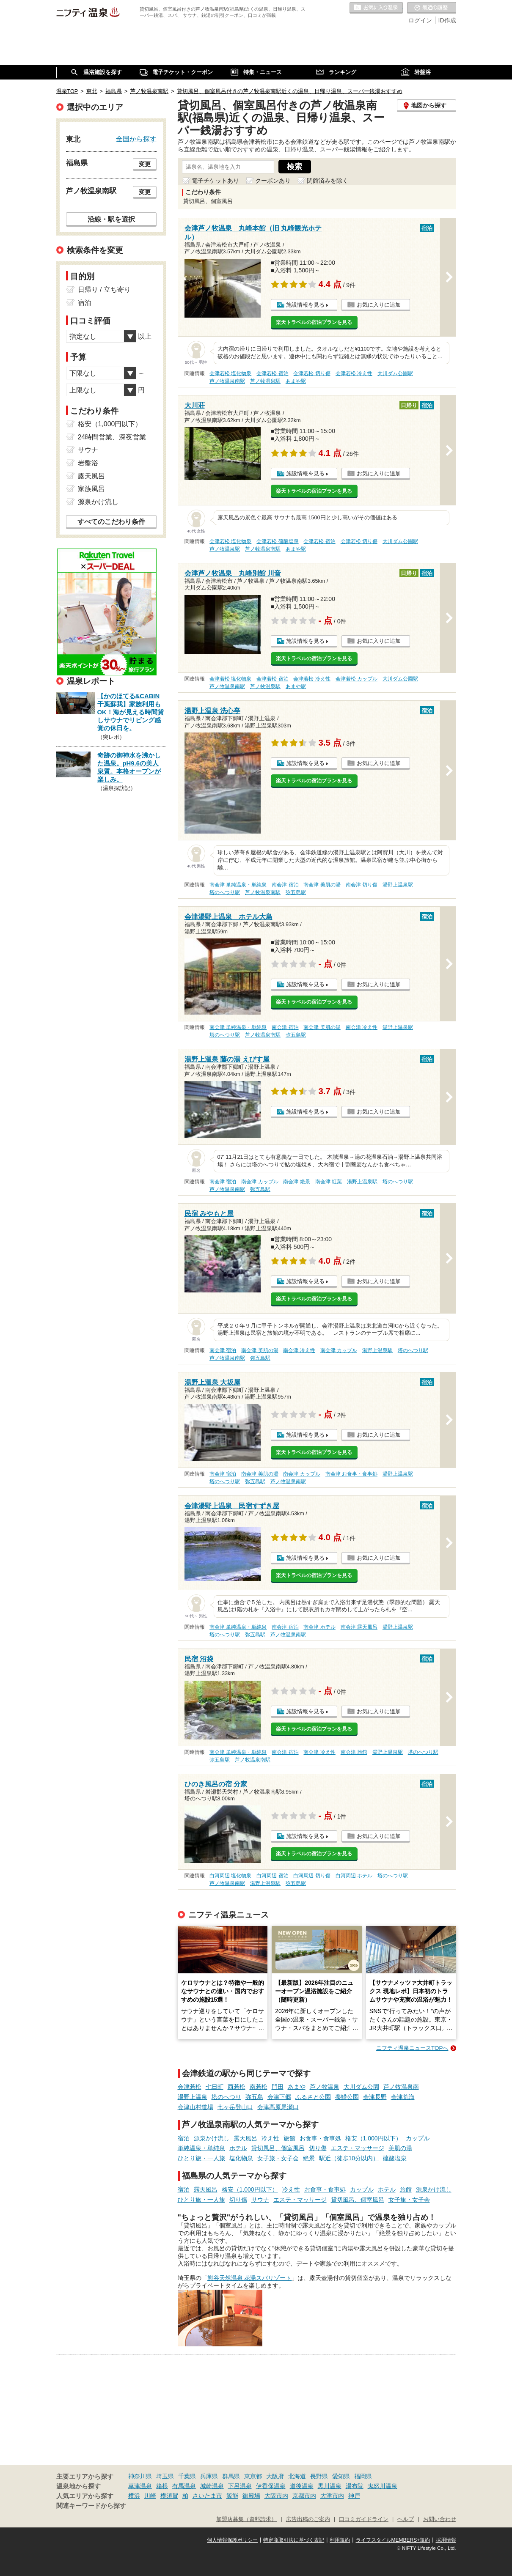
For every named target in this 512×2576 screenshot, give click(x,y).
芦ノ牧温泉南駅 (227, 381)
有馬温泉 (184, 2486)
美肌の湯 (400, 2148)
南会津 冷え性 (361, 1027)
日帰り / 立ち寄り (104, 289)
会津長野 (375, 2096)
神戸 (354, 2495)
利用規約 (340, 2540)
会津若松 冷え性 (354, 373)
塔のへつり (226, 2096)
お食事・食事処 (320, 2138)
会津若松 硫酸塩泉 (277, 541)
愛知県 (341, 2476)
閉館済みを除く (327, 180)
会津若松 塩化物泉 (230, 373)
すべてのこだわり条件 (111, 521)
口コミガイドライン (363, 2519)
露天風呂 (245, 2138)
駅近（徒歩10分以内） (349, 2158)
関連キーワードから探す (91, 2505)
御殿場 (251, 2495)
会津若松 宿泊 (272, 373)
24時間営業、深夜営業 (112, 437)
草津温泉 (140, 2486)
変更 (145, 164)
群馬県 (231, 2476)
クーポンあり (273, 180)
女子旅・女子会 (278, 2158)
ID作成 (447, 20)
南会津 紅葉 (328, 1182)
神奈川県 (140, 2476)
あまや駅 (296, 381)
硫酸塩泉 (395, 2158)
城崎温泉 (212, 2486)
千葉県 (187, 2476)
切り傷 (318, 2148)
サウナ (260, 2199)
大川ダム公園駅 (395, 373)
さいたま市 (207, 2495)
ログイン (420, 20)
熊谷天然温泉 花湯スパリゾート (249, 2277)
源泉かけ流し (211, 2138)
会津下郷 (279, 2096)
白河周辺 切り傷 (311, 1876)
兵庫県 (209, 2476)
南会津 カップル (259, 1182)
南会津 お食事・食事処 (351, 1474)
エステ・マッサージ (357, 2148)
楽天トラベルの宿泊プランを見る (314, 322)
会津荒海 (403, 2096)
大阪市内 (276, 2495)
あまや (297, 2086)
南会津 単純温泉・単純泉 (238, 885)
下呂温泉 (240, 2486)
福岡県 (363, 2476)
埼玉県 (165, 2476)
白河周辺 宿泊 (272, 1876)
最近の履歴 (431, 8)
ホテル (238, 2148)
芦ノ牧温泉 (324, 2086)
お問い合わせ (439, 2519)
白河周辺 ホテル (354, 1876)
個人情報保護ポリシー (232, 2540)
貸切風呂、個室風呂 (278, 2148)
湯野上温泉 (192, 2096)
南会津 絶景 (296, 1182)
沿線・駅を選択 (111, 219)
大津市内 (332, 2495)
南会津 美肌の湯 (321, 885)
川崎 (150, 2495)
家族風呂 (91, 488)
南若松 (258, 2086)
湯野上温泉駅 (398, 885)
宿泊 (184, 2138)
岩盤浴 (88, 462)
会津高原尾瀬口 (278, 2107)
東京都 (253, 2476)
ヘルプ (405, 2519)
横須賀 (169, 2495)
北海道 (297, 2476)
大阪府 (275, 2476)
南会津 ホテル (319, 1627)
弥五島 (254, 2096)
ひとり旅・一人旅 (201, 2158)
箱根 (162, 2486)
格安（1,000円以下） (373, 2138)
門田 (278, 2086)
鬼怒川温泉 (382, 2486)
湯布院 (354, 2486)
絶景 (309, 2158)
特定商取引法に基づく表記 (293, 2540)
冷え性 (270, 2138)
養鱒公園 (347, 2096)
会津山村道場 (195, 2107)
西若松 (236, 2086)
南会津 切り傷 (361, 885)
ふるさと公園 (313, 2096)
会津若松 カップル (356, 679)
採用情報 (446, 2540)
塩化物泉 (241, 2158)
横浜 (134, 2495)
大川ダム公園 (361, 2086)
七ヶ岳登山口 (235, 2107)
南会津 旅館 (354, 1752)
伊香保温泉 (271, 2486)
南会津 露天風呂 (359, 1627)
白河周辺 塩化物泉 (230, 1876)
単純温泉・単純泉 (201, 2148)
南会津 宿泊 (285, 885)
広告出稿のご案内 (308, 2519)
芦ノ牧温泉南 (401, 2086)
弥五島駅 (296, 892)
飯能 (232, 2495)
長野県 (319, 2476)
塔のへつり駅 (224, 892)
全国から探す (136, 139)
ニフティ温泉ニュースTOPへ (412, 2048)
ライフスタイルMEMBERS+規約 (393, 2540)
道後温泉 (302, 2486)
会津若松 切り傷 (311, 373)
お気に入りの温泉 (376, 8)
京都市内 (304, 2495)
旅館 (289, 2138)
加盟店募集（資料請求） (246, 2519)
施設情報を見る (305, 305)
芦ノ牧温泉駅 (265, 381)
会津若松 (189, 2086)
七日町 (214, 2086)
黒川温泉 (329, 2486)
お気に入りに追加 (379, 305)
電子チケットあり (215, 180)
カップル (417, 2138)
